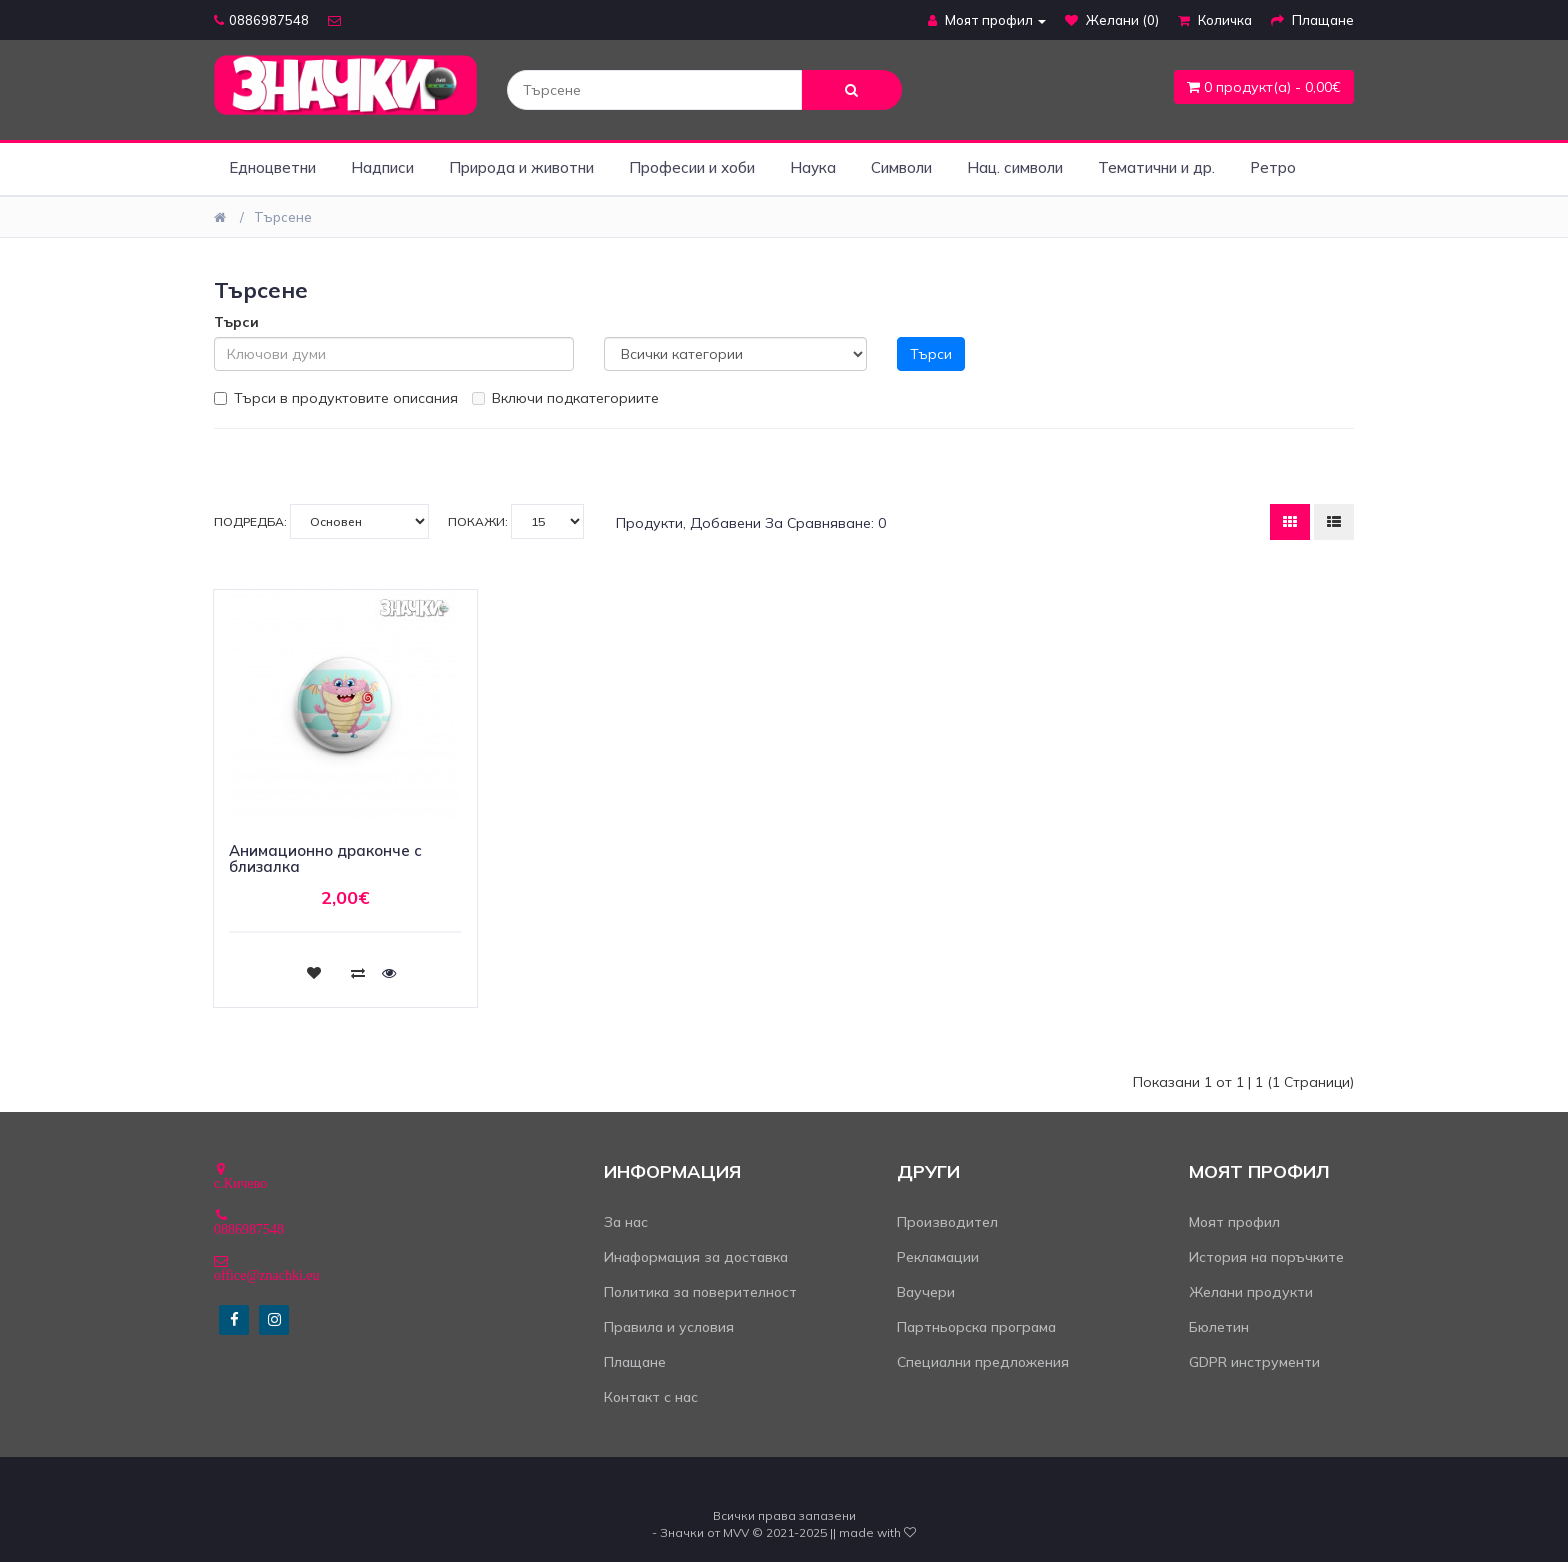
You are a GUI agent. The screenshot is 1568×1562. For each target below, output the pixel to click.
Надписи (382, 167)
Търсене (283, 217)
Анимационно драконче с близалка (325, 859)
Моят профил (1234, 1222)
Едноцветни (272, 167)
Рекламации (938, 1257)
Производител (947, 1222)
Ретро (1273, 167)
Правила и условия (669, 1327)
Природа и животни (521, 167)
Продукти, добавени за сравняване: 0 (751, 523)
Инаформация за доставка (696, 1257)
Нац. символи (1015, 167)
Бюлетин (1219, 1327)
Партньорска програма (976, 1327)
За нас (626, 1222)
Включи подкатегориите (565, 398)
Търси (236, 322)
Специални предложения (983, 1362)
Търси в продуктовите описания (336, 398)
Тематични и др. (1156, 167)
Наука (813, 167)
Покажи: (516, 521)
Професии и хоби (692, 167)
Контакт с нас (651, 1397)
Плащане (635, 1362)
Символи (901, 167)
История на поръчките (1266, 1257)
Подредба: (321, 521)
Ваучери (926, 1292)
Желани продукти (1251, 1292)
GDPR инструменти (1254, 1362)
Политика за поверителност (700, 1292)
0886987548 (261, 20)
